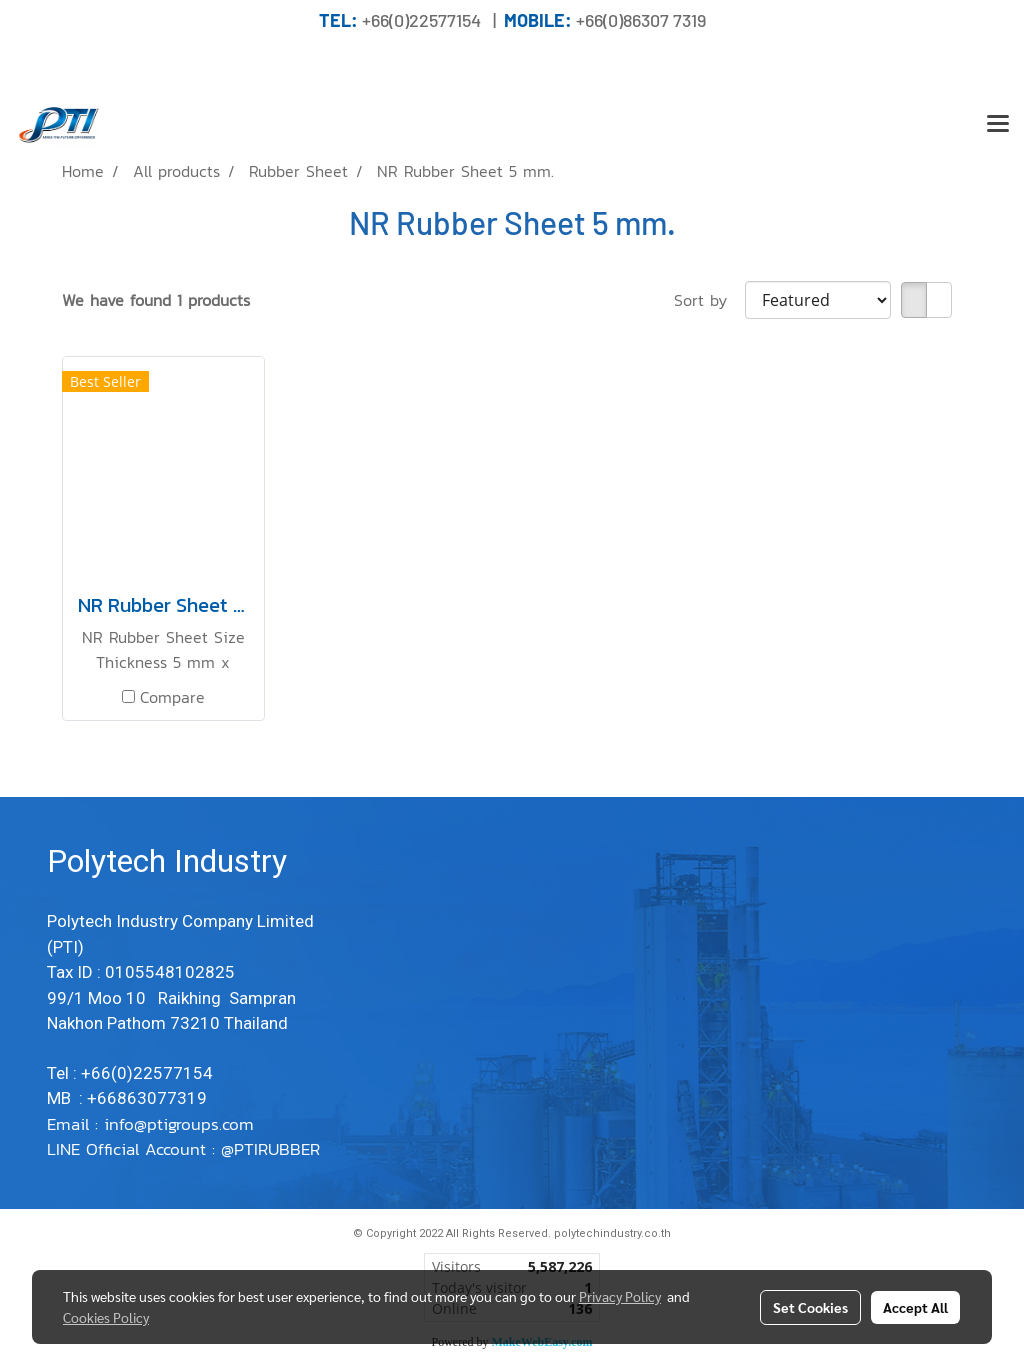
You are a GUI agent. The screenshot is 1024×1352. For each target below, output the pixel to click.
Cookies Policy (106, 1317)
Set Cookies (810, 1307)
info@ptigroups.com (182, 1124)
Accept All (915, 1307)
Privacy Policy (620, 1296)
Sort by (709, 300)
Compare (172, 697)
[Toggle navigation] (998, 125)
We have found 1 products (156, 300)
